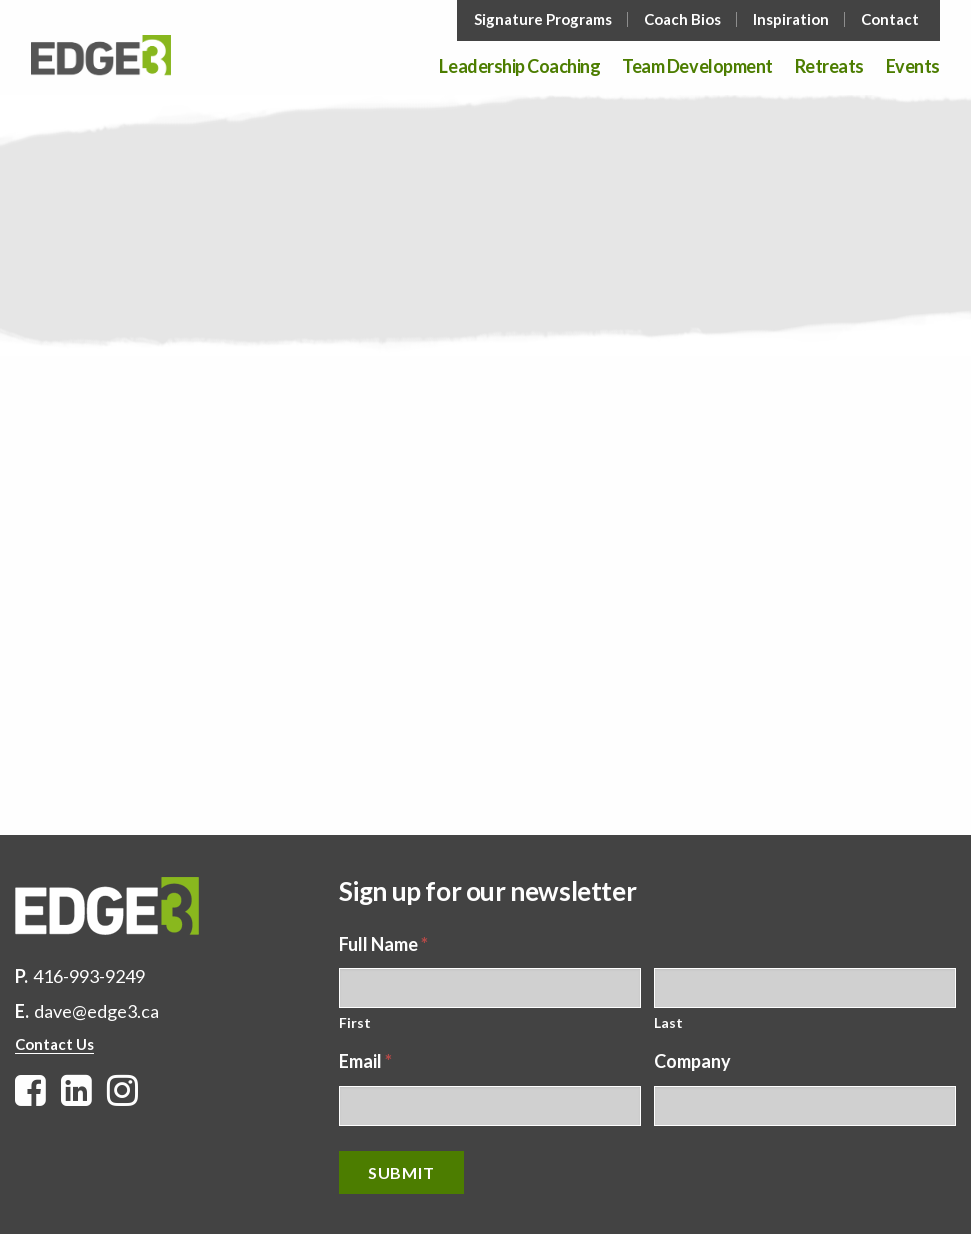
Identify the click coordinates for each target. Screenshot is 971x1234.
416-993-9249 (89, 976)
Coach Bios (682, 19)
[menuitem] (545, 19)
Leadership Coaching (519, 67)
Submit (401, 1172)
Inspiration (791, 19)
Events (913, 67)
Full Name (383, 944)
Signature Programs (543, 19)
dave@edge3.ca (96, 1011)
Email (365, 1061)
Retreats (829, 67)
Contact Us (54, 1044)
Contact (890, 19)
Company (692, 1061)
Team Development (697, 67)
